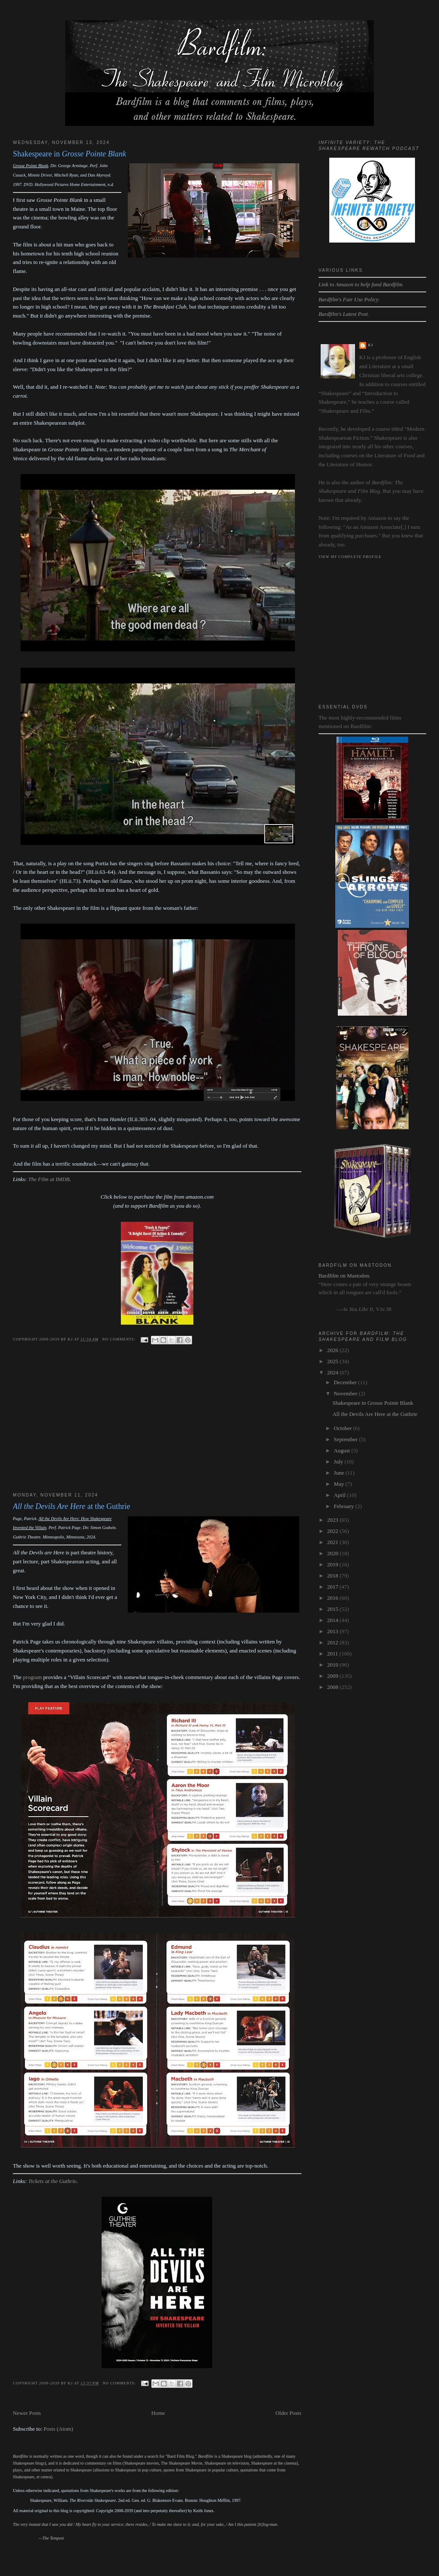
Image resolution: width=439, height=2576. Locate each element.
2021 (333, 1542)
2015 (333, 1609)
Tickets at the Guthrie (52, 2181)
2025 (333, 1361)
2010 (333, 1664)
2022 (333, 1531)
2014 (333, 1620)
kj (370, 345)
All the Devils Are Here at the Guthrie (374, 1414)
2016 (333, 1598)
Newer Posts (27, 2413)
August (343, 1450)
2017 (333, 1586)
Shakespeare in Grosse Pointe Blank (372, 1403)
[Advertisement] (157, 1426)
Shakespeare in (69, 154)
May (340, 1484)
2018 (333, 1575)
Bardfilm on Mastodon (344, 1275)
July (339, 1461)
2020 (333, 1553)
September (346, 1439)
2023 (333, 1520)
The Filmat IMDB (48, 1179)
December (346, 1382)
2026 (333, 1350)
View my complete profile (350, 557)
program (32, 1677)
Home (158, 2413)
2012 (333, 1642)
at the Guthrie (71, 1506)
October (343, 1428)
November (346, 1393)
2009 (333, 1676)
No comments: (119, 1339)
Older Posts (288, 2413)
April (340, 1495)
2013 (333, 1631)
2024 (333, 1372)
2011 (333, 1653)
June (340, 1472)
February (344, 1506)
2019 (333, 1564)
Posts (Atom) (58, 2429)
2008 (333, 1687)
